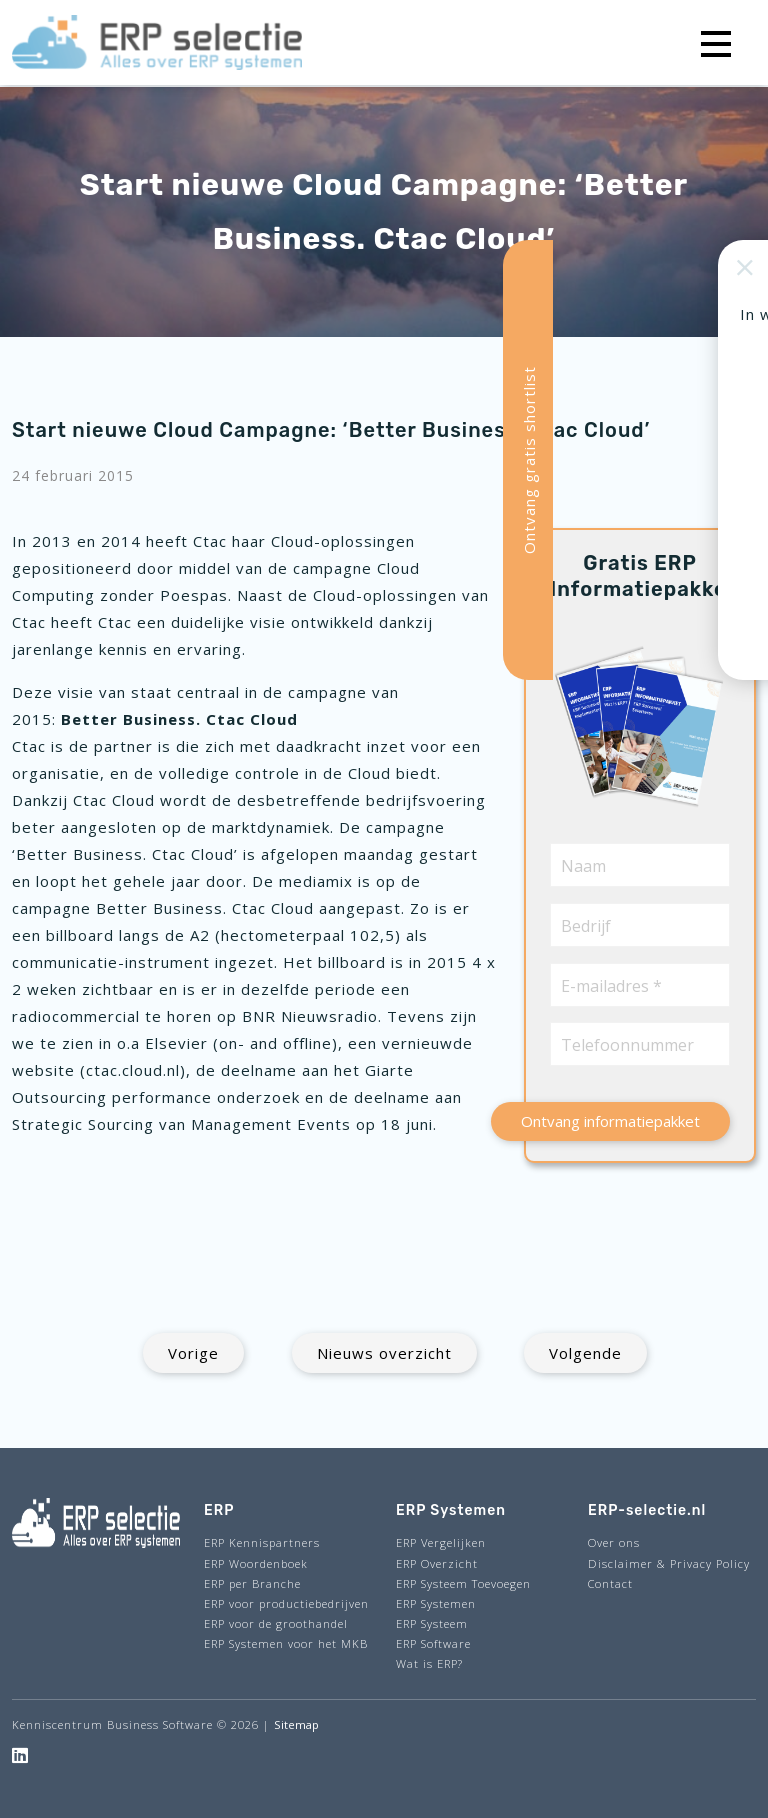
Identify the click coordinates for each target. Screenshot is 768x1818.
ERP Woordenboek (256, 1563)
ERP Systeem (432, 1623)
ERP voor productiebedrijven (286, 1603)
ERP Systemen (436, 1603)
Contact (610, 1583)
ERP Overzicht (437, 1563)
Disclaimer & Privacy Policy (669, 1563)
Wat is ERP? (429, 1663)
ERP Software (433, 1643)
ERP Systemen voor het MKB (286, 1643)
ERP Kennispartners (262, 1542)
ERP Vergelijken (441, 1542)
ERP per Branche (252, 1583)
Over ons (614, 1542)
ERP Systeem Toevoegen (463, 1583)
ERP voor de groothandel (276, 1623)
